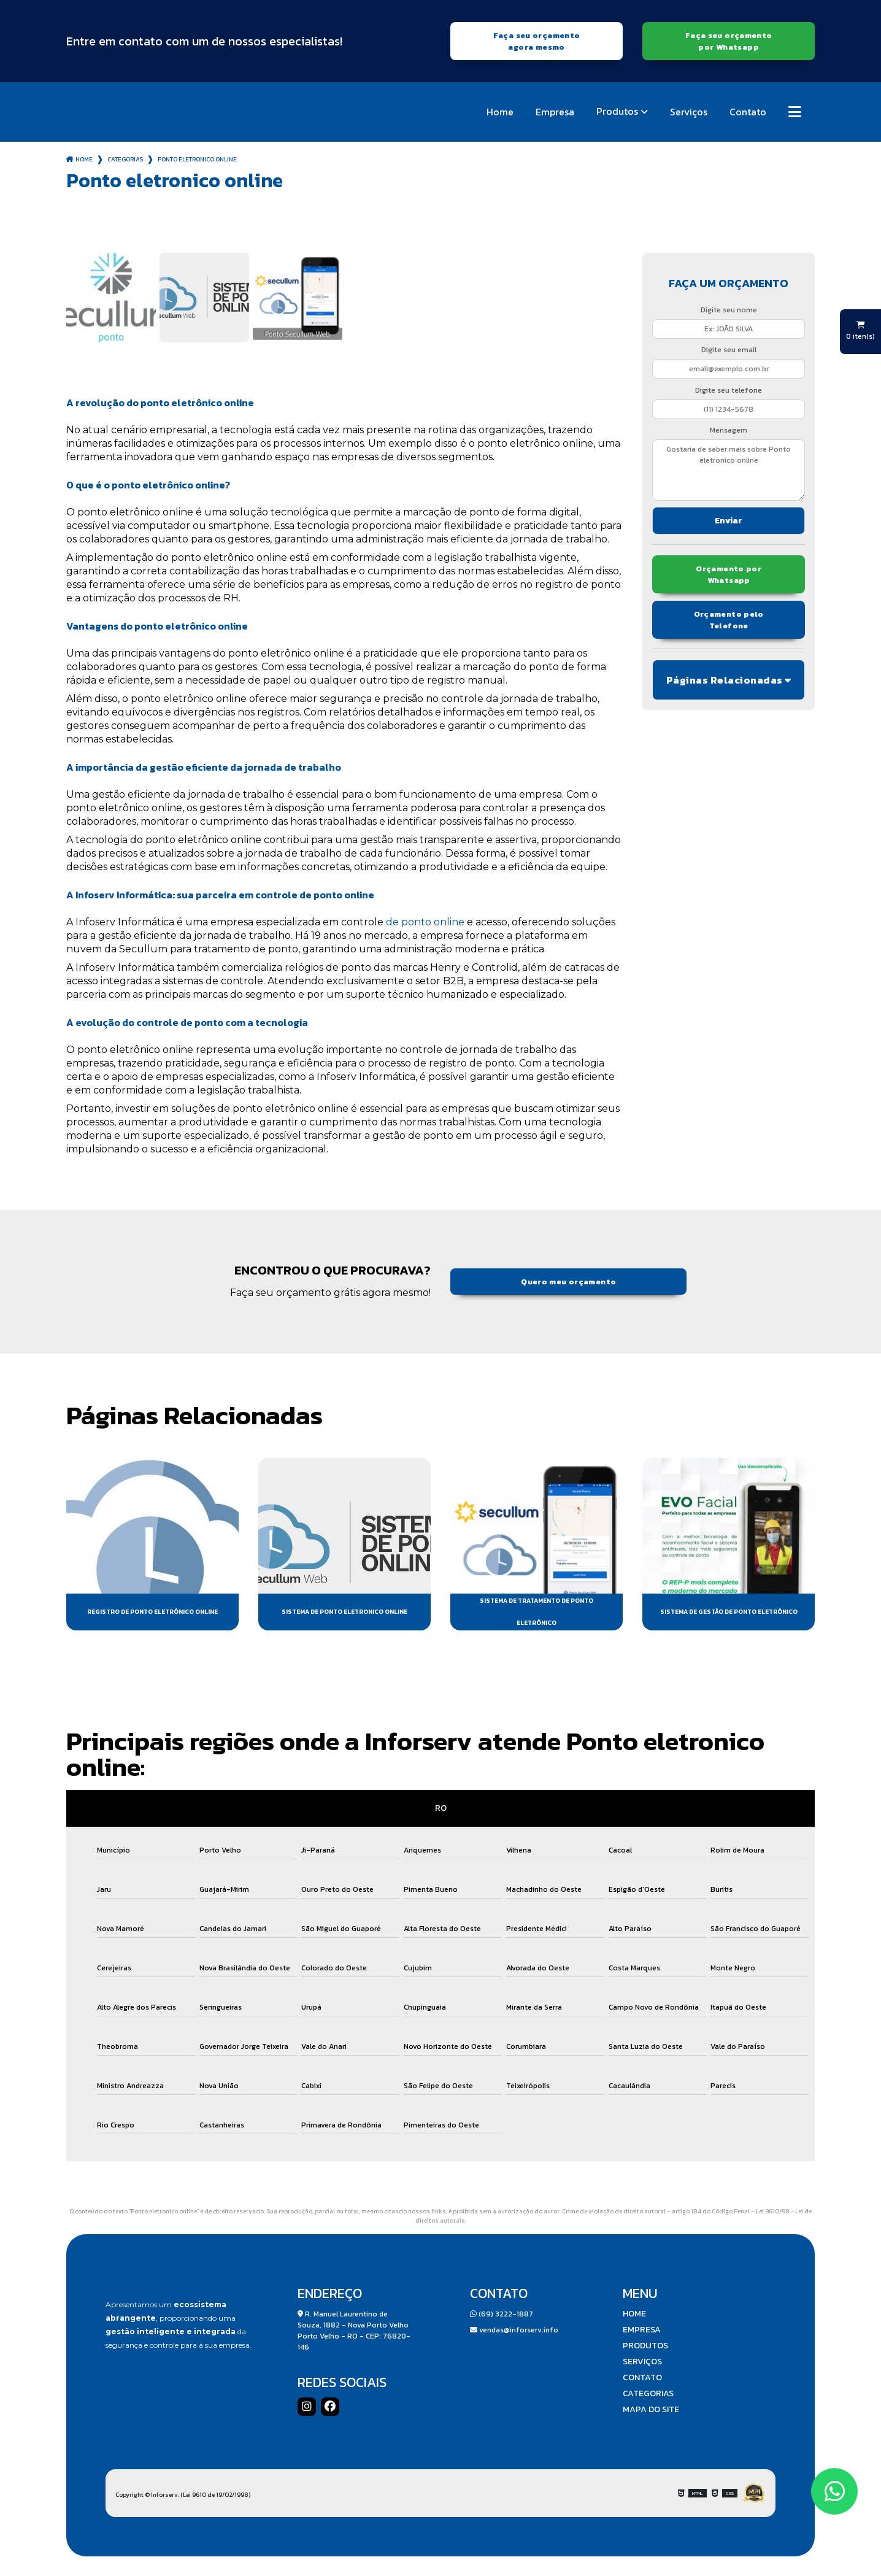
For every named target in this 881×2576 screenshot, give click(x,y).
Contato (747, 111)
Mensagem (728, 430)
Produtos (617, 111)
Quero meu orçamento (568, 1281)
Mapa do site (651, 2409)
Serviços (688, 111)
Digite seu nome (729, 309)
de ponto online (425, 922)
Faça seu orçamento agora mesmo (536, 41)
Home (500, 111)
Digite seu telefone (728, 390)
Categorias (125, 159)
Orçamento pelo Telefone (729, 619)
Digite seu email (728, 349)
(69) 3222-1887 (501, 2314)
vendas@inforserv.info (514, 2329)
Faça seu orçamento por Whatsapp (728, 41)
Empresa (555, 111)
